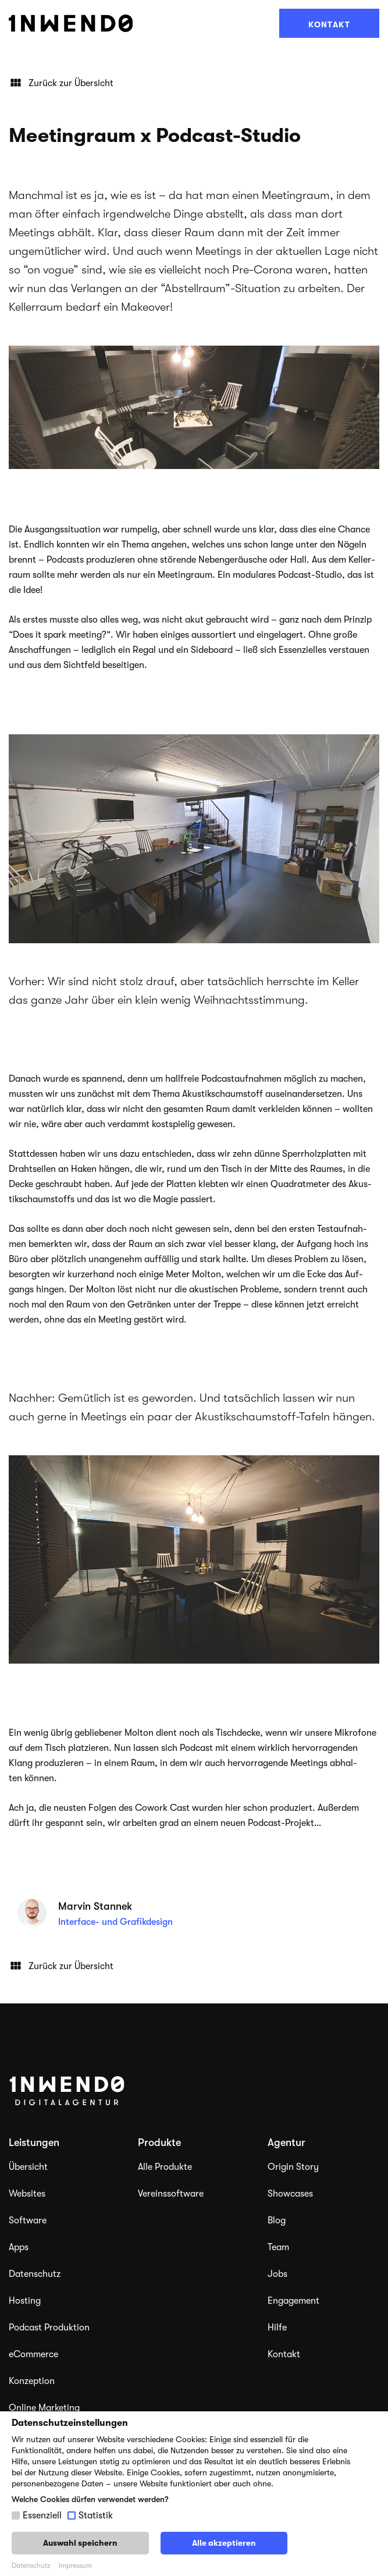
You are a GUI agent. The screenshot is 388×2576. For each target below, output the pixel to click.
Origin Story (293, 2167)
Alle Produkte (165, 2167)
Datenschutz (34, 2274)
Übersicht (28, 2167)
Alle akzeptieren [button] (224, 2542)
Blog (277, 2220)
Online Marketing (44, 2408)
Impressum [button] (75, 2565)
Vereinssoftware (171, 2193)
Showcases (290, 2193)
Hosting (25, 2301)
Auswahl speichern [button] (80, 2542)
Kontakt (329, 24)
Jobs (277, 2274)
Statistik (96, 2515)
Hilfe (277, 2327)
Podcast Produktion (49, 2327)
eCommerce (33, 2354)
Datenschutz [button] (31, 2565)
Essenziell (42, 2515)
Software (28, 2220)
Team (278, 2247)
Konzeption (32, 2381)
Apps (19, 2247)
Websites (27, 2193)
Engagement (293, 2301)
